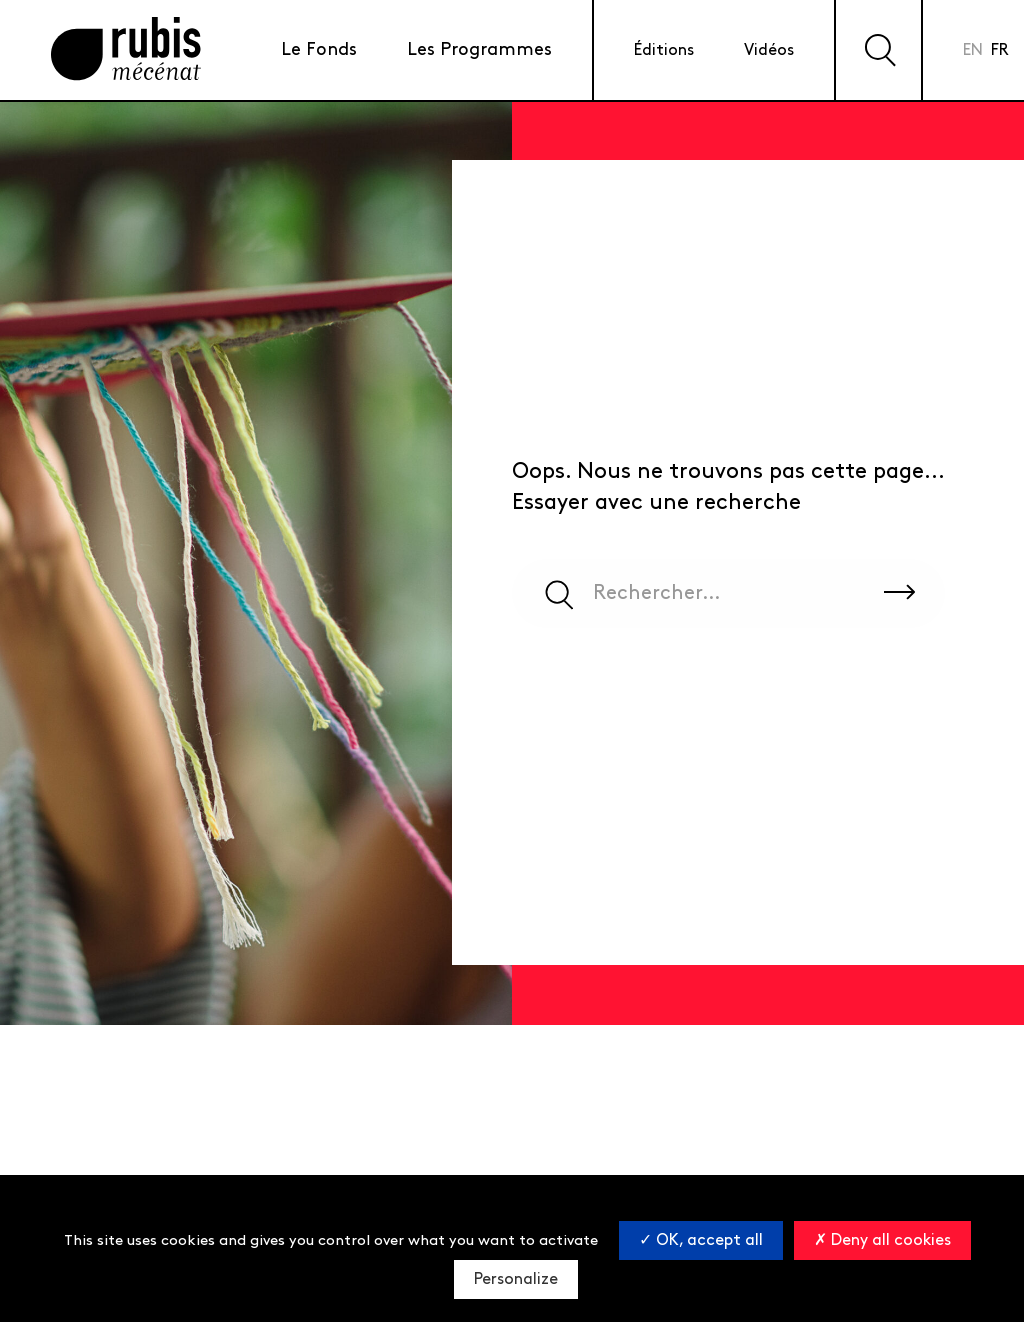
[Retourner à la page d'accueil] (126, 50)
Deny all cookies (882, 1240)
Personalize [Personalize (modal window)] (516, 1279)
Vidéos (769, 50)
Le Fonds (319, 49)
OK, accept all (701, 1240)
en (973, 50)
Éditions (664, 50)
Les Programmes (479, 49)
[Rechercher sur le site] (899, 593)
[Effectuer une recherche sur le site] (878, 50)
